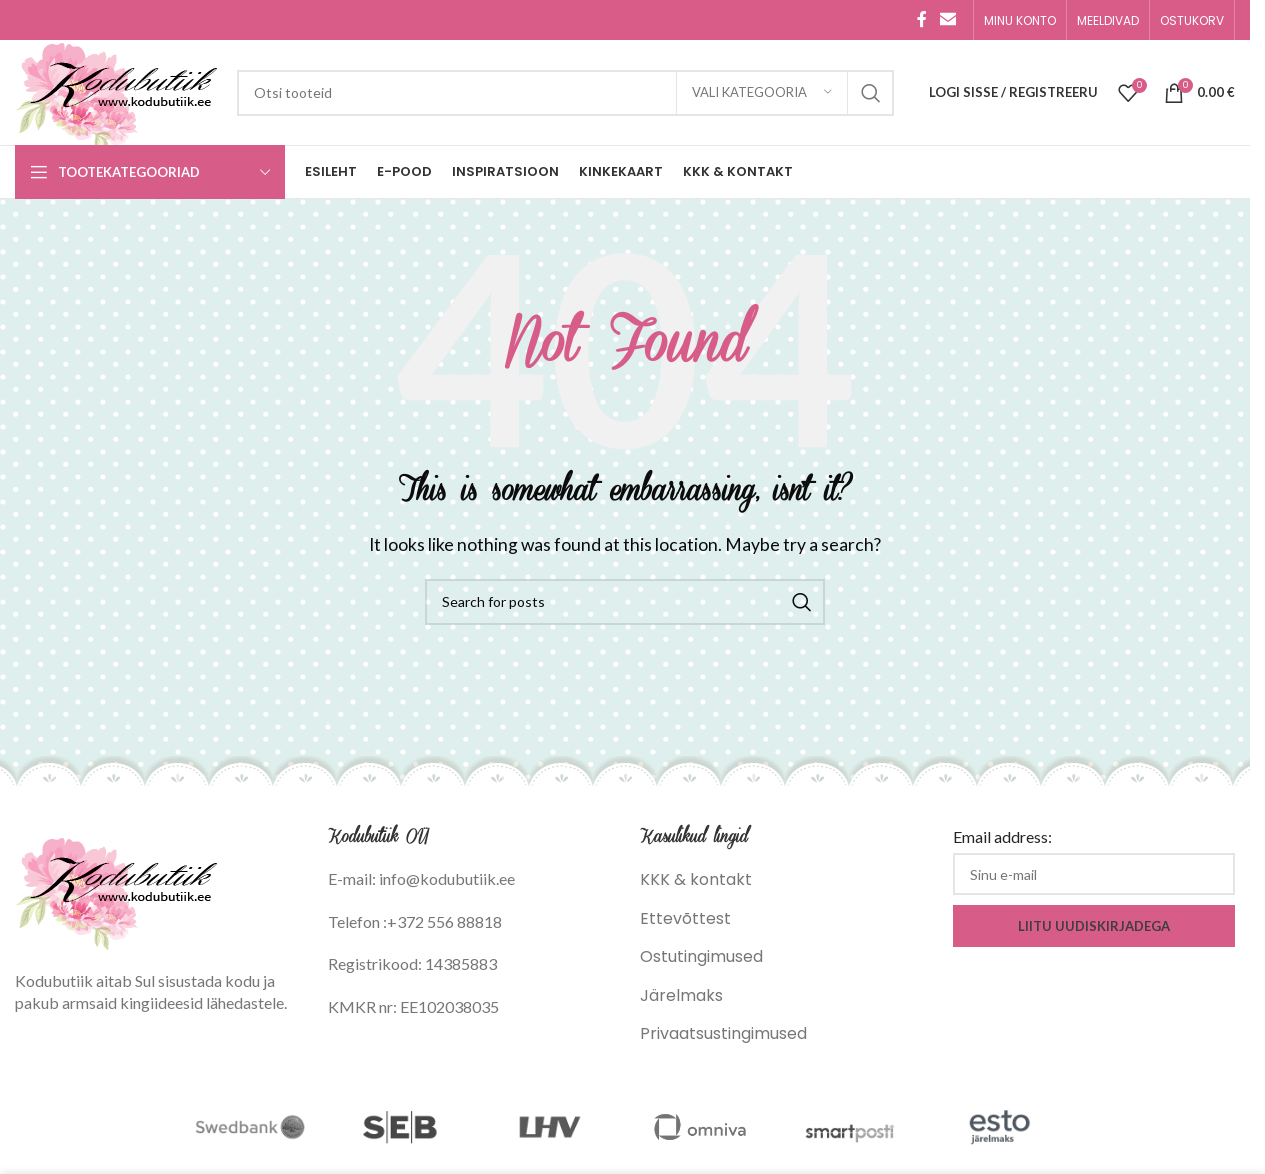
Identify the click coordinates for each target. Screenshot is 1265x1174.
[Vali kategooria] (762, 93)
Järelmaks (681, 995)
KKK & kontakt (696, 879)
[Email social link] (948, 19)
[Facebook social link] (922, 19)
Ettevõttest (685, 918)
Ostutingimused (701, 956)
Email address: (1002, 836)
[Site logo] (116, 91)
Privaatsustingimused (723, 1033)
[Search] (565, 93)
